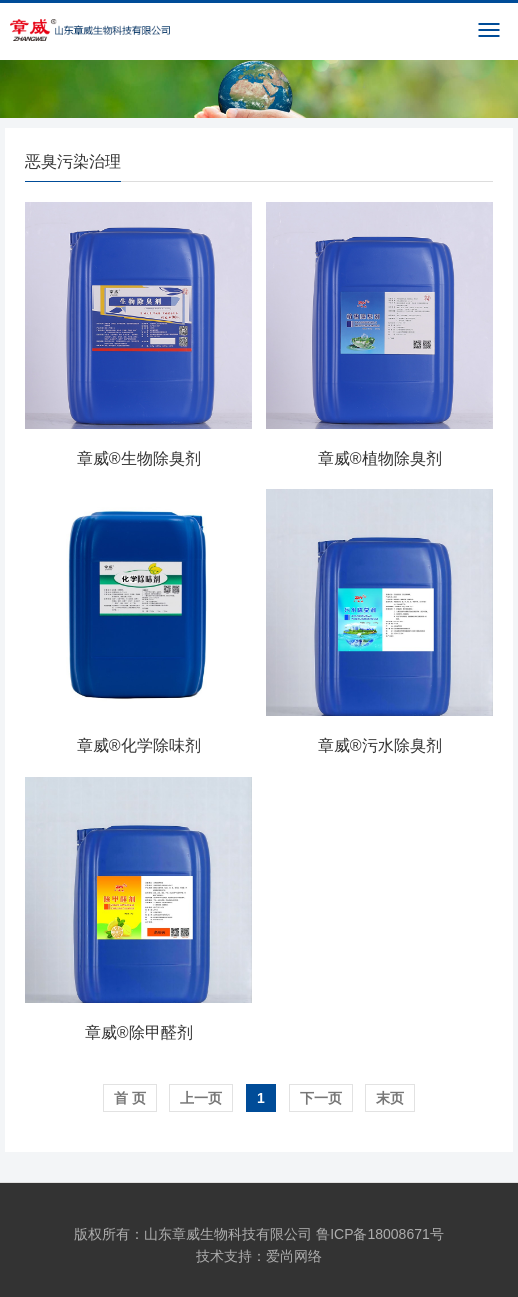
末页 (390, 1098)
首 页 (130, 1098)
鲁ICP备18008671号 (380, 1234)
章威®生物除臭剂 (139, 458)
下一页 (321, 1098)
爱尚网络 (294, 1256)
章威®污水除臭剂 (380, 745)
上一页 (201, 1098)
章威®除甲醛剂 (139, 1032)
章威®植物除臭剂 (380, 458)
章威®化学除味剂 (139, 745)
